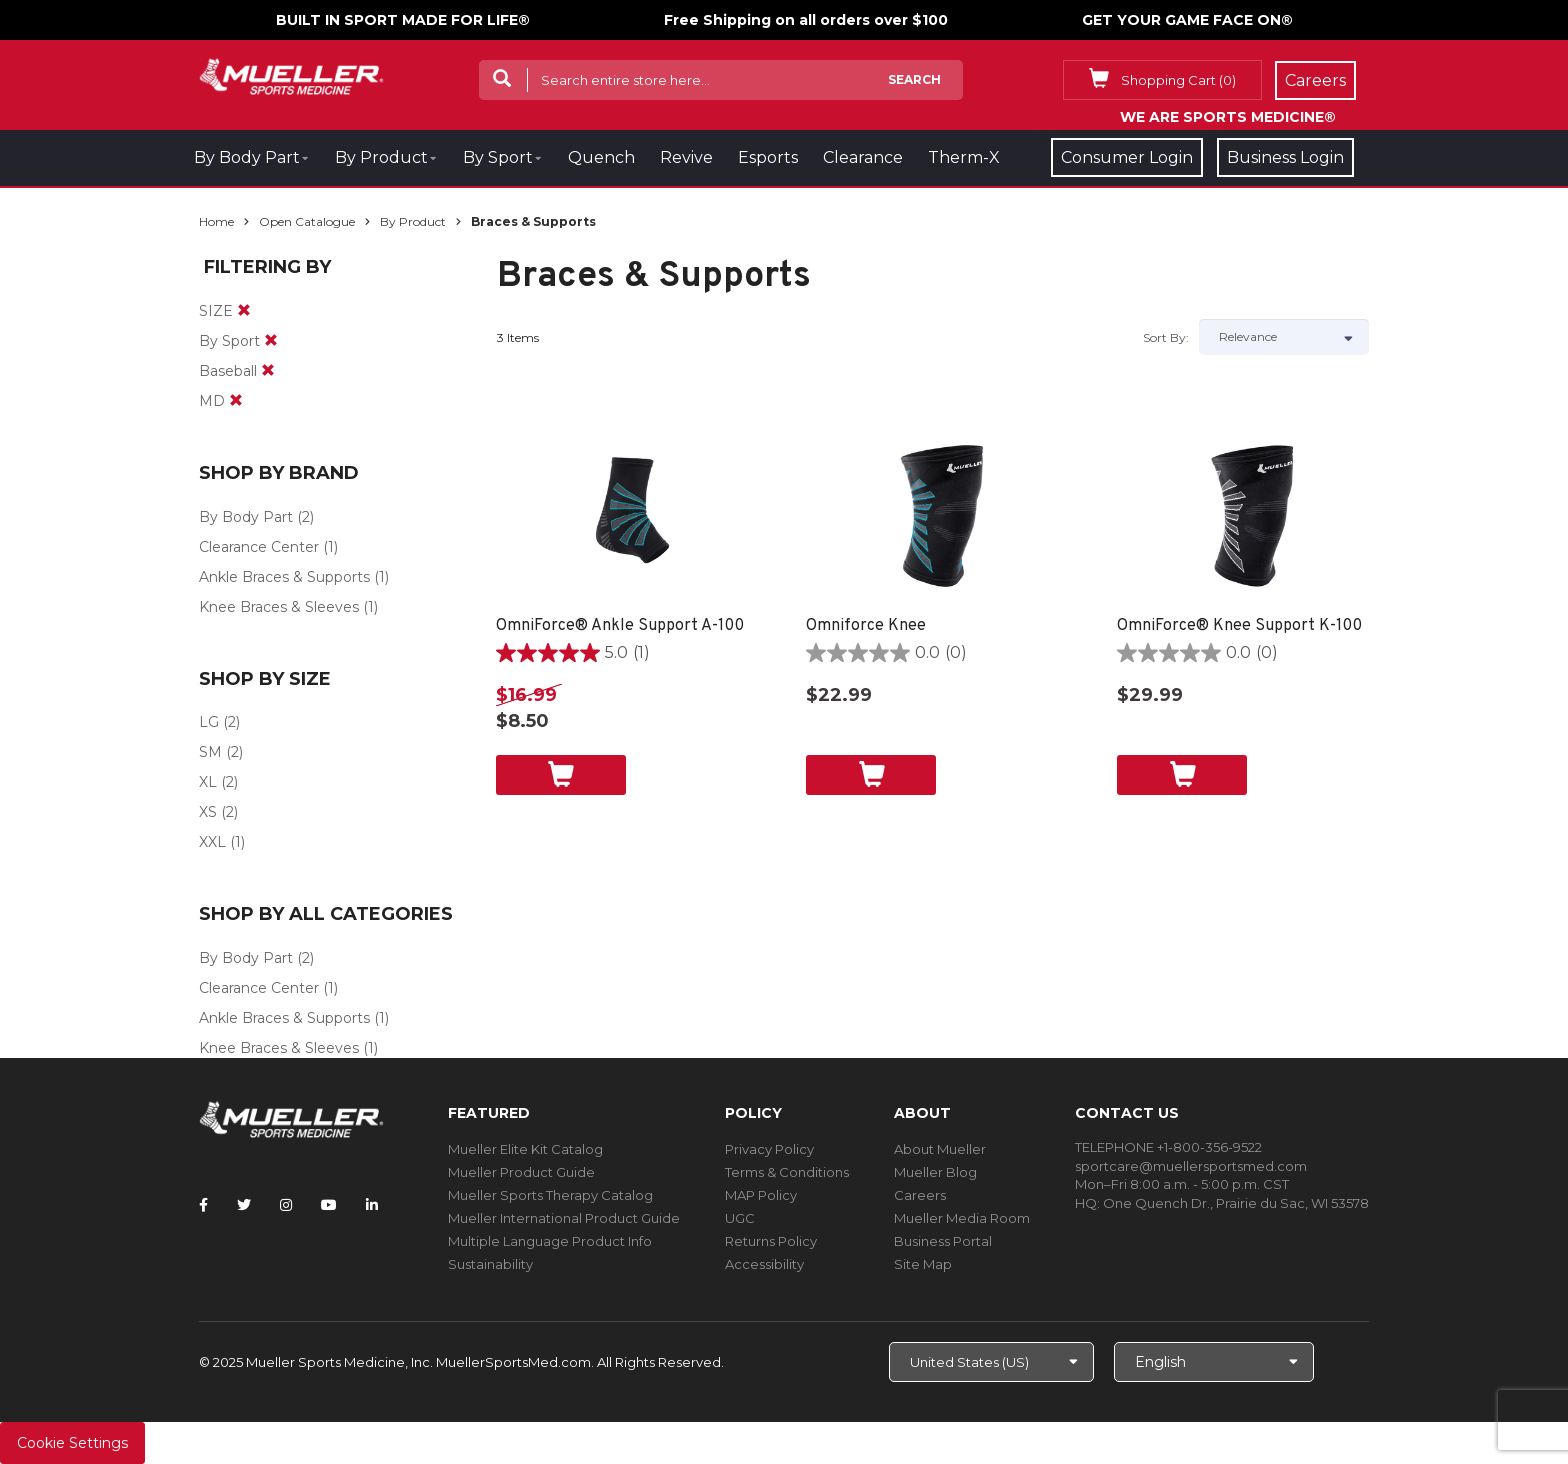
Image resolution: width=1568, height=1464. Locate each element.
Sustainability (490, 1264)
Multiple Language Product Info (550, 1241)
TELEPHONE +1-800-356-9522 (1168, 1147)
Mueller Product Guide (521, 1172)
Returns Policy (771, 1241)
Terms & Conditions (787, 1172)
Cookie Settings (72, 1443)
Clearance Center (259, 547)
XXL (212, 842)
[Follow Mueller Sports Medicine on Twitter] (244, 1205)
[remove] (244, 311)
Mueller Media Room (962, 1218)
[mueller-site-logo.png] (291, 74)
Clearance (863, 157)
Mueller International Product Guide (564, 1218)
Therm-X (964, 157)
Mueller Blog (935, 1172)
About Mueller (940, 1149)
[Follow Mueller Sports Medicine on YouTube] (329, 1205)
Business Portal (943, 1241)
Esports (768, 157)
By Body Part (247, 157)
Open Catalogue (307, 221)
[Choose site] (991, 1362)
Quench (601, 157)
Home (216, 221)
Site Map (923, 1264)
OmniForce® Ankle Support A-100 (620, 626)
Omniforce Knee (866, 626)
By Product (381, 157)
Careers (920, 1195)
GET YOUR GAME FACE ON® (1187, 20)
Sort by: (1166, 337)
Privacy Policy (769, 1149)
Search (914, 79)
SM (210, 752)
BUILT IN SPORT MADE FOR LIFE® (403, 20)
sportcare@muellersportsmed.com (1191, 1166)
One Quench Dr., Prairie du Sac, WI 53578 (1236, 1203)
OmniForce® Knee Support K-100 (1239, 626)
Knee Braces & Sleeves (279, 607)
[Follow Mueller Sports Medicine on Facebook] (203, 1205)
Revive (686, 157)
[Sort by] (1284, 337)
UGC (740, 1218)
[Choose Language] (1214, 1362)
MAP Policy (761, 1195)
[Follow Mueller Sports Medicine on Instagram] (286, 1205)
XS (208, 812)
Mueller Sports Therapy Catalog (550, 1195)
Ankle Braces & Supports (284, 577)
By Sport (498, 157)
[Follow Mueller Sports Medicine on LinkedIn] (372, 1205)
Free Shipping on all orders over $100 (806, 20)
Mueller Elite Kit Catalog (525, 1149)
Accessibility (764, 1264)
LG (209, 722)
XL (208, 782)
